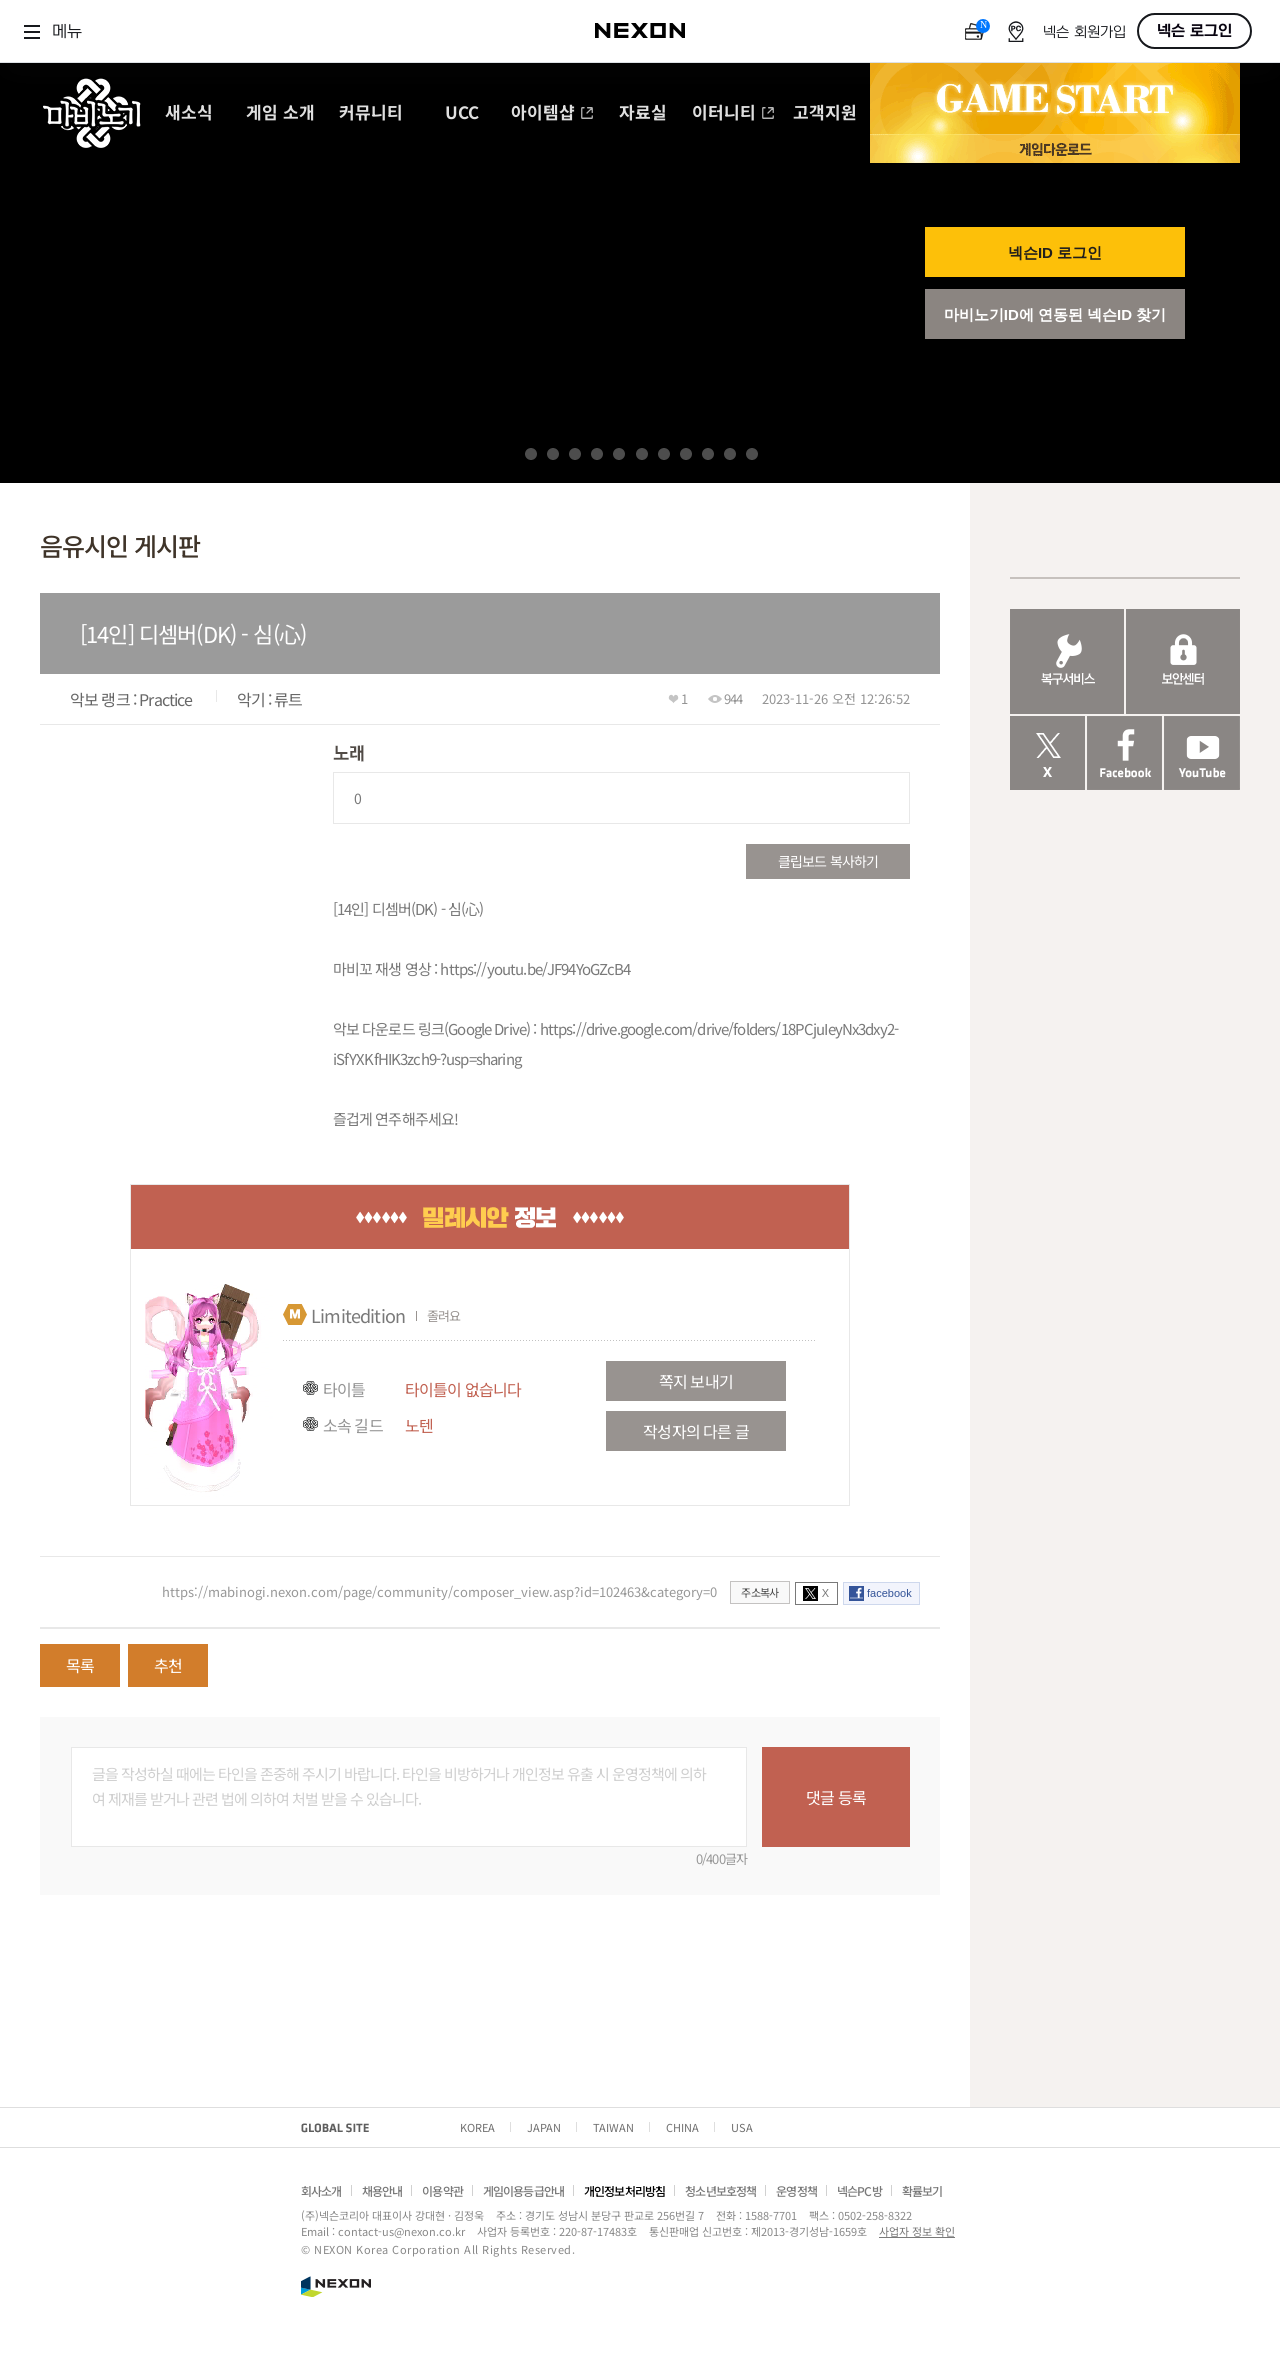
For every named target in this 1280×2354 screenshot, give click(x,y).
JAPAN (544, 2127)
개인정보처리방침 (624, 2190)
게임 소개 (280, 113)
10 (730, 454)
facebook (889, 1593)
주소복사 (759, 1592)
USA (742, 2127)
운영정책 (796, 2190)
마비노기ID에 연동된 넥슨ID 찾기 (1055, 314)
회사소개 (321, 2190)
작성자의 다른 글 (695, 1431)
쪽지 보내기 (696, 1381)
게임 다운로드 (1055, 148)
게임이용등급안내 (523, 2190)
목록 (80, 1665)
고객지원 (825, 113)
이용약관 (442, 2190)
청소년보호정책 (720, 2190)
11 (752, 454)
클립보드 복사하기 (828, 861)
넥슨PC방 (859, 2190)
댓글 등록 (836, 1797)
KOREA (477, 2127)
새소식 (189, 113)
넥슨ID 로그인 (1055, 252)
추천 (168, 1665)
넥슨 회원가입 (1084, 32)
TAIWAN (613, 2127)
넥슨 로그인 (1194, 31)
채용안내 (382, 2190)
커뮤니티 (371, 113)
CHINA (682, 2127)
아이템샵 (552, 113)
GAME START (1055, 99)
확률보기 (922, 2190)
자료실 (643, 113)
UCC (462, 113)
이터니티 (733, 113)
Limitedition (358, 1315)
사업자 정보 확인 (917, 2231)
